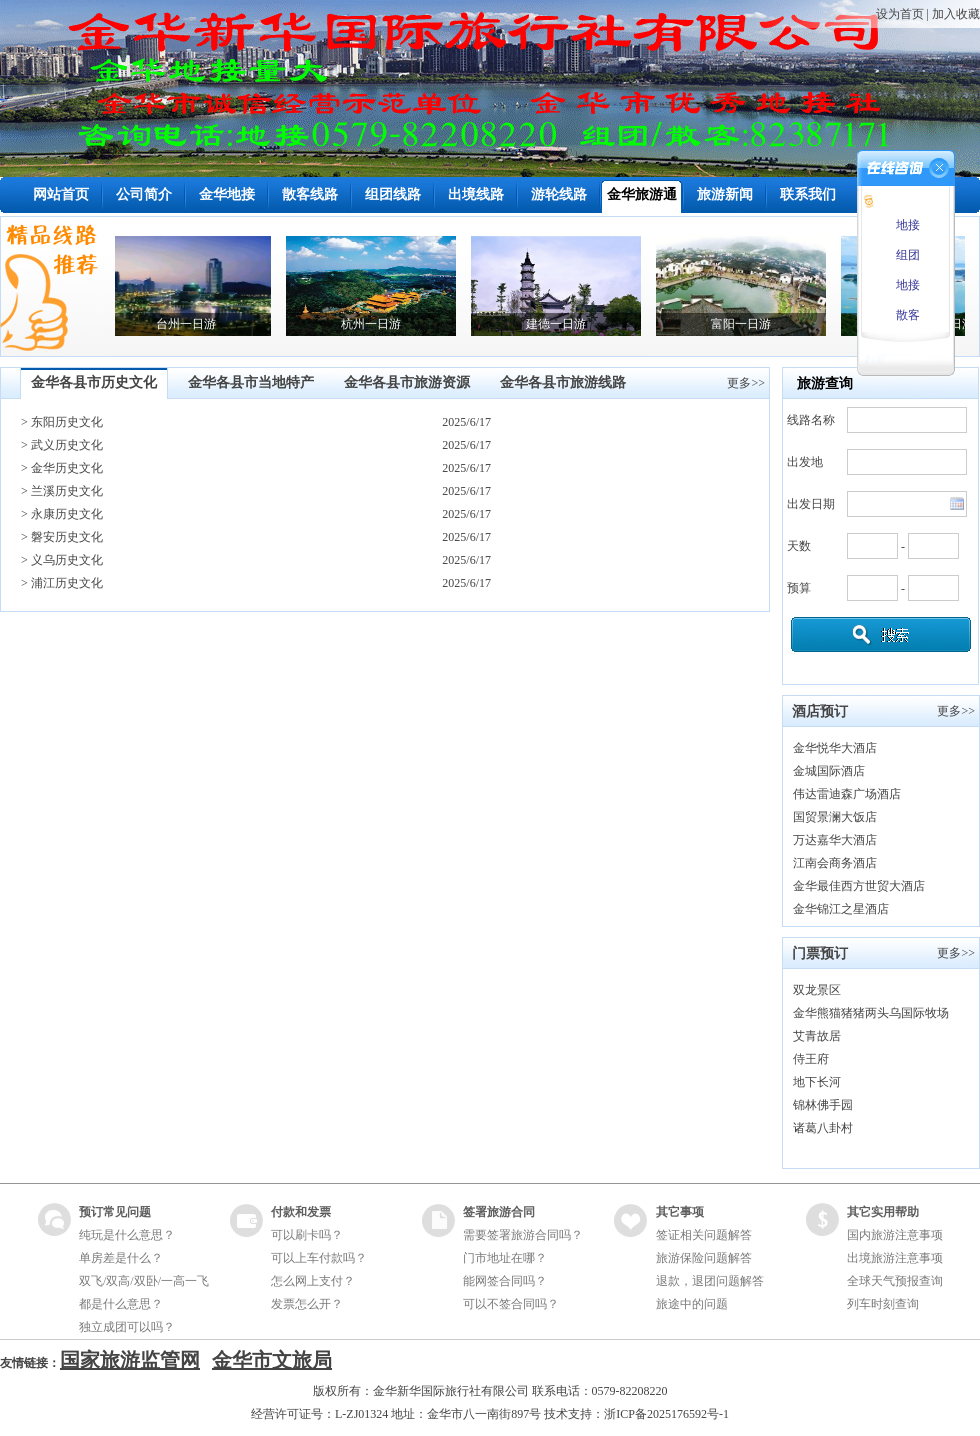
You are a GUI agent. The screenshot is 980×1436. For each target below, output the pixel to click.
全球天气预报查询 (895, 1281)
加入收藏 (956, 14)
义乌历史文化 (67, 560)
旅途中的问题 (692, 1304)
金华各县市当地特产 (251, 382)
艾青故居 (817, 1036)
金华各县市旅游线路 (563, 382)
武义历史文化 (67, 445)
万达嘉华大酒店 (835, 840)
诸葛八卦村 (823, 1128)
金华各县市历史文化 (94, 382)
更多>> (746, 383)
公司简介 (144, 194)
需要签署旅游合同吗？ (523, 1235)
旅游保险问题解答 (704, 1258)
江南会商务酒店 (835, 863)
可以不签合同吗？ (511, 1304)
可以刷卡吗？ (307, 1235)
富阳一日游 (752, 324)
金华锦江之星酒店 (841, 909)
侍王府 (811, 1059)
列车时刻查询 (883, 1304)
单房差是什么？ (121, 1258)
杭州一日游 (382, 324)
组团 (906, 255)
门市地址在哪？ (505, 1258)
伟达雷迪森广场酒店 (847, 794)
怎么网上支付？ (313, 1281)
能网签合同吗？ (505, 1281)
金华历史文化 (67, 468)
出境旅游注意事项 (895, 1258)
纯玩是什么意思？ (127, 1235)
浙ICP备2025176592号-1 (666, 1414)
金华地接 (227, 194)
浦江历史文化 (67, 583)
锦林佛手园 (823, 1105)
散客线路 (310, 194)
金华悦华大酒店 (835, 748)
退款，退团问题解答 (710, 1281)
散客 (906, 315)
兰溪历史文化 (67, 491)
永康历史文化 (67, 514)
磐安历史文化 (67, 537)
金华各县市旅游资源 (407, 382)
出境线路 (476, 194)
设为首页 (900, 14)
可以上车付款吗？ (319, 1258)
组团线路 (393, 194)
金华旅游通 (642, 194)
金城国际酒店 (829, 771)
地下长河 (817, 1082)
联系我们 (808, 194)
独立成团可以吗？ (127, 1327)
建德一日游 (567, 324)
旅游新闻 (725, 194)
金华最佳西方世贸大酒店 (859, 886)
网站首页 (61, 194)
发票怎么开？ (307, 1304)
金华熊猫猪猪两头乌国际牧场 (871, 1013)
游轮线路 (559, 194)
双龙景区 (817, 990)
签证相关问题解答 (704, 1235)
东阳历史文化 (67, 422)
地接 (906, 225)
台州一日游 (197, 324)
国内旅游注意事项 (895, 1235)
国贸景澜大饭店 (835, 817)
